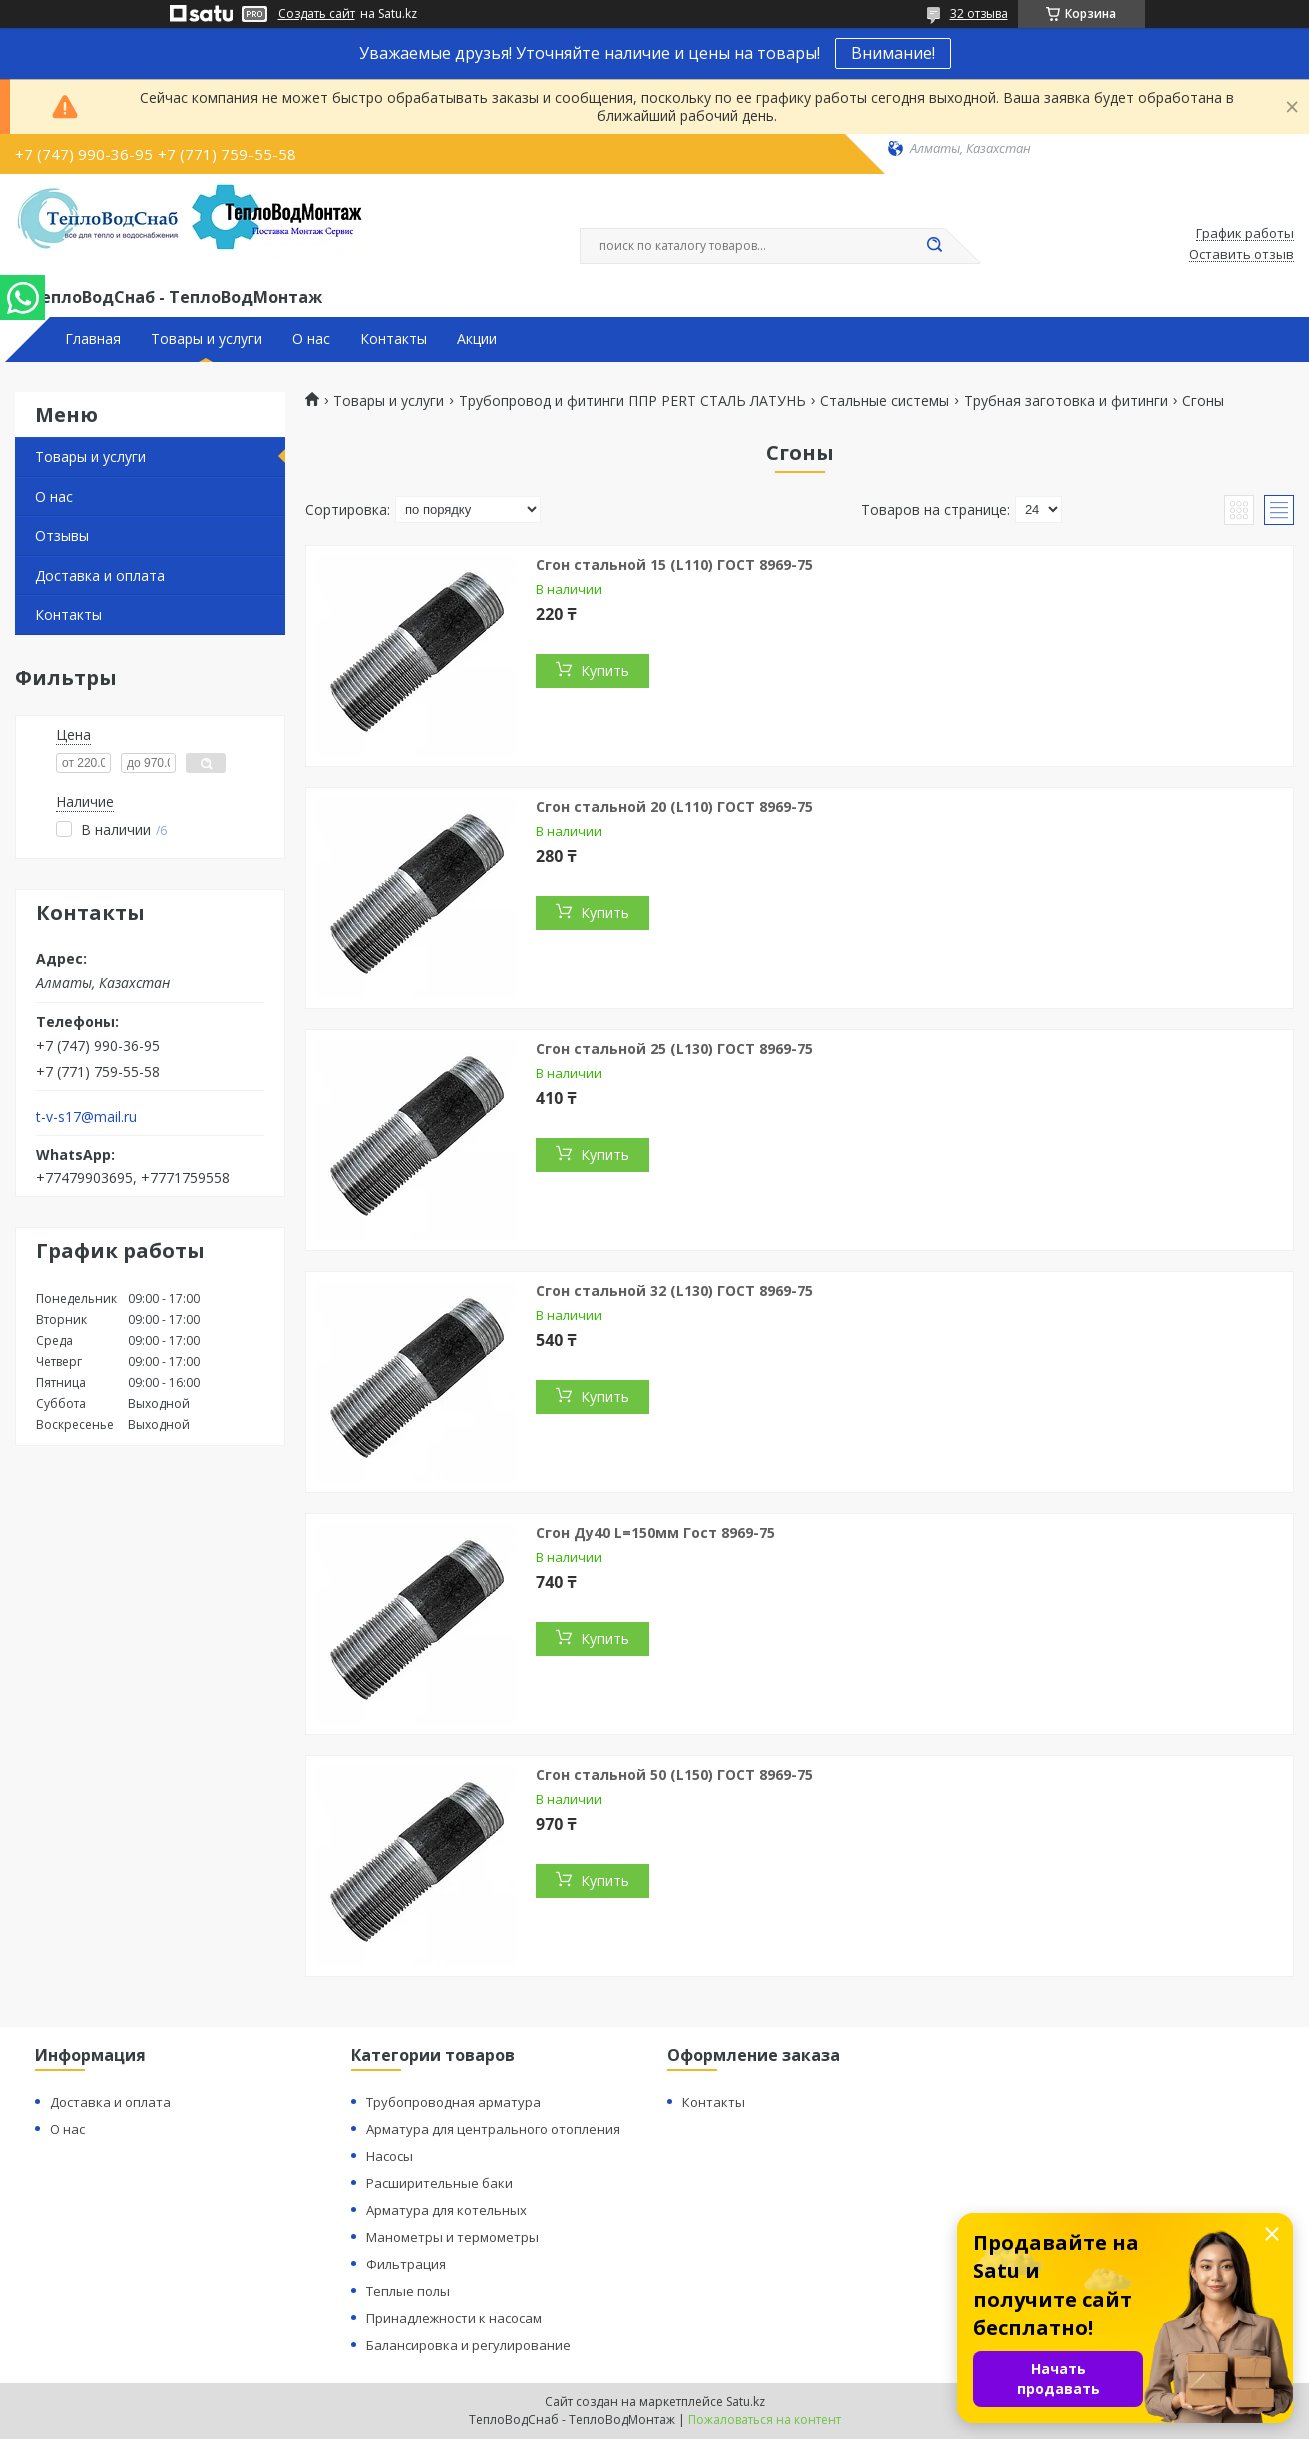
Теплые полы (408, 2291)
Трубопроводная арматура (453, 2102)
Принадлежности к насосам (454, 2318)
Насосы (389, 2156)
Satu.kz (745, 2401)
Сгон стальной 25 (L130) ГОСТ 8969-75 (674, 1048)
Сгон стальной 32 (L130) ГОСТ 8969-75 (674, 1290)
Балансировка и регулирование (468, 2345)
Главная (93, 339)
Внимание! (893, 53)
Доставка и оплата (100, 575)
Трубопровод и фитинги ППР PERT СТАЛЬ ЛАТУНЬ (632, 401)
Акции (477, 339)
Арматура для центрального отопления (493, 2129)
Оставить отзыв (1241, 255)
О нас (311, 339)
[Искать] (935, 246)
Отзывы (62, 535)
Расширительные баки (439, 2183)
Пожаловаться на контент (764, 2419)
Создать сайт (316, 14)
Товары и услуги (206, 339)
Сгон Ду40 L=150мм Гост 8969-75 (655, 1532)
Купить (605, 670)
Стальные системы (884, 401)
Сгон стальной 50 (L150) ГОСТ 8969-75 (674, 1774)
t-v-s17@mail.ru (86, 1117)
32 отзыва (979, 13)
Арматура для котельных (446, 2210)
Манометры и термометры (452, 2237)
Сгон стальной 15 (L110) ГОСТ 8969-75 (674, 564)
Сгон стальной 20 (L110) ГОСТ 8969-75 (674, 806)
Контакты (393, 339)
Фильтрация (406, 2264)
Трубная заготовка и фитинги (1066, 401)
